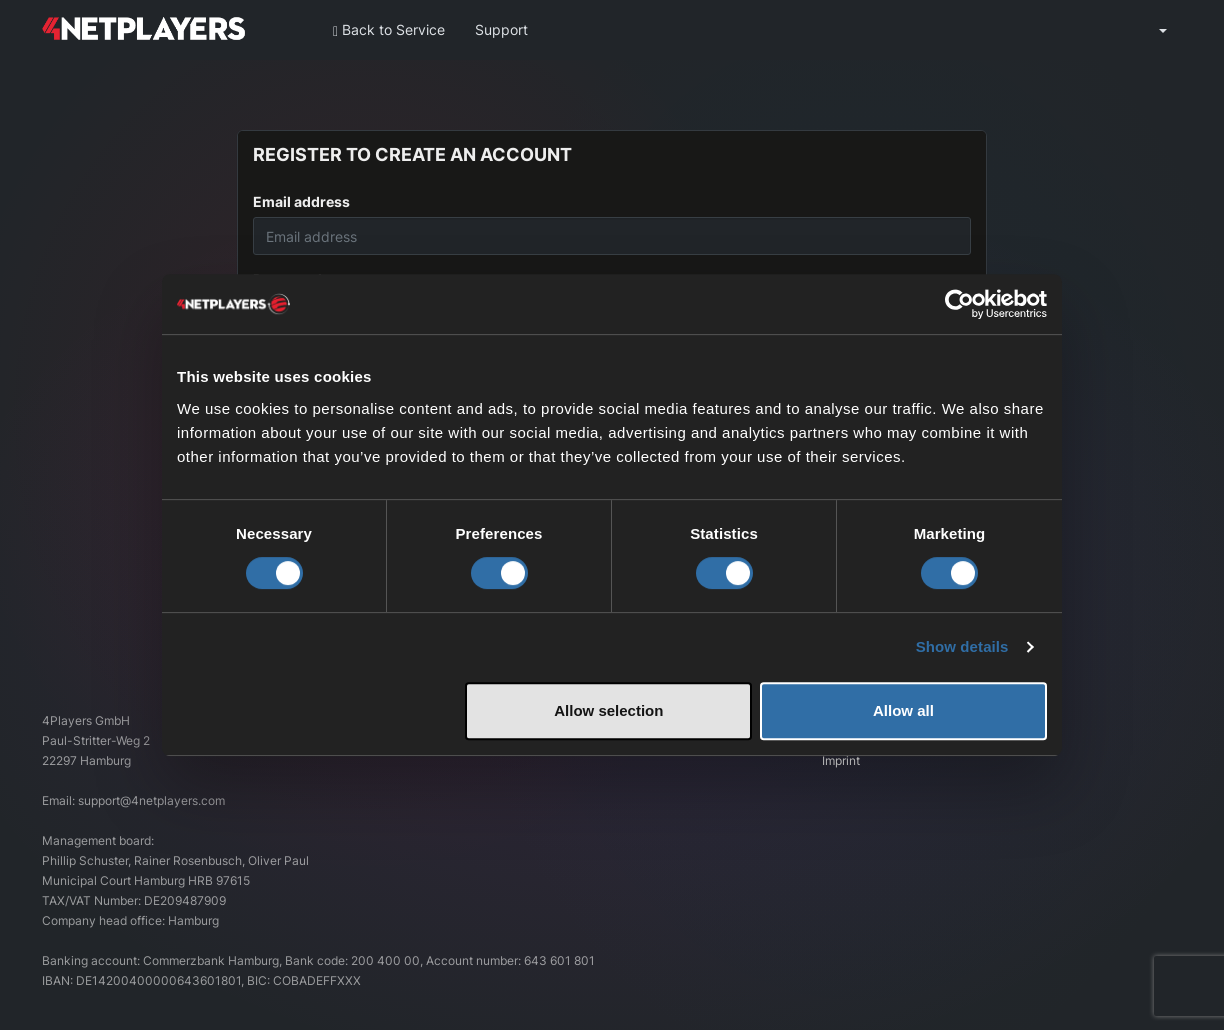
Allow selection (608, 710)
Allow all (903, 710)
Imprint (841, 760)
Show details (962, 646)
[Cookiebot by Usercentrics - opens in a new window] (959, 304)
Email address (301, 201)
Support (501, 29)
